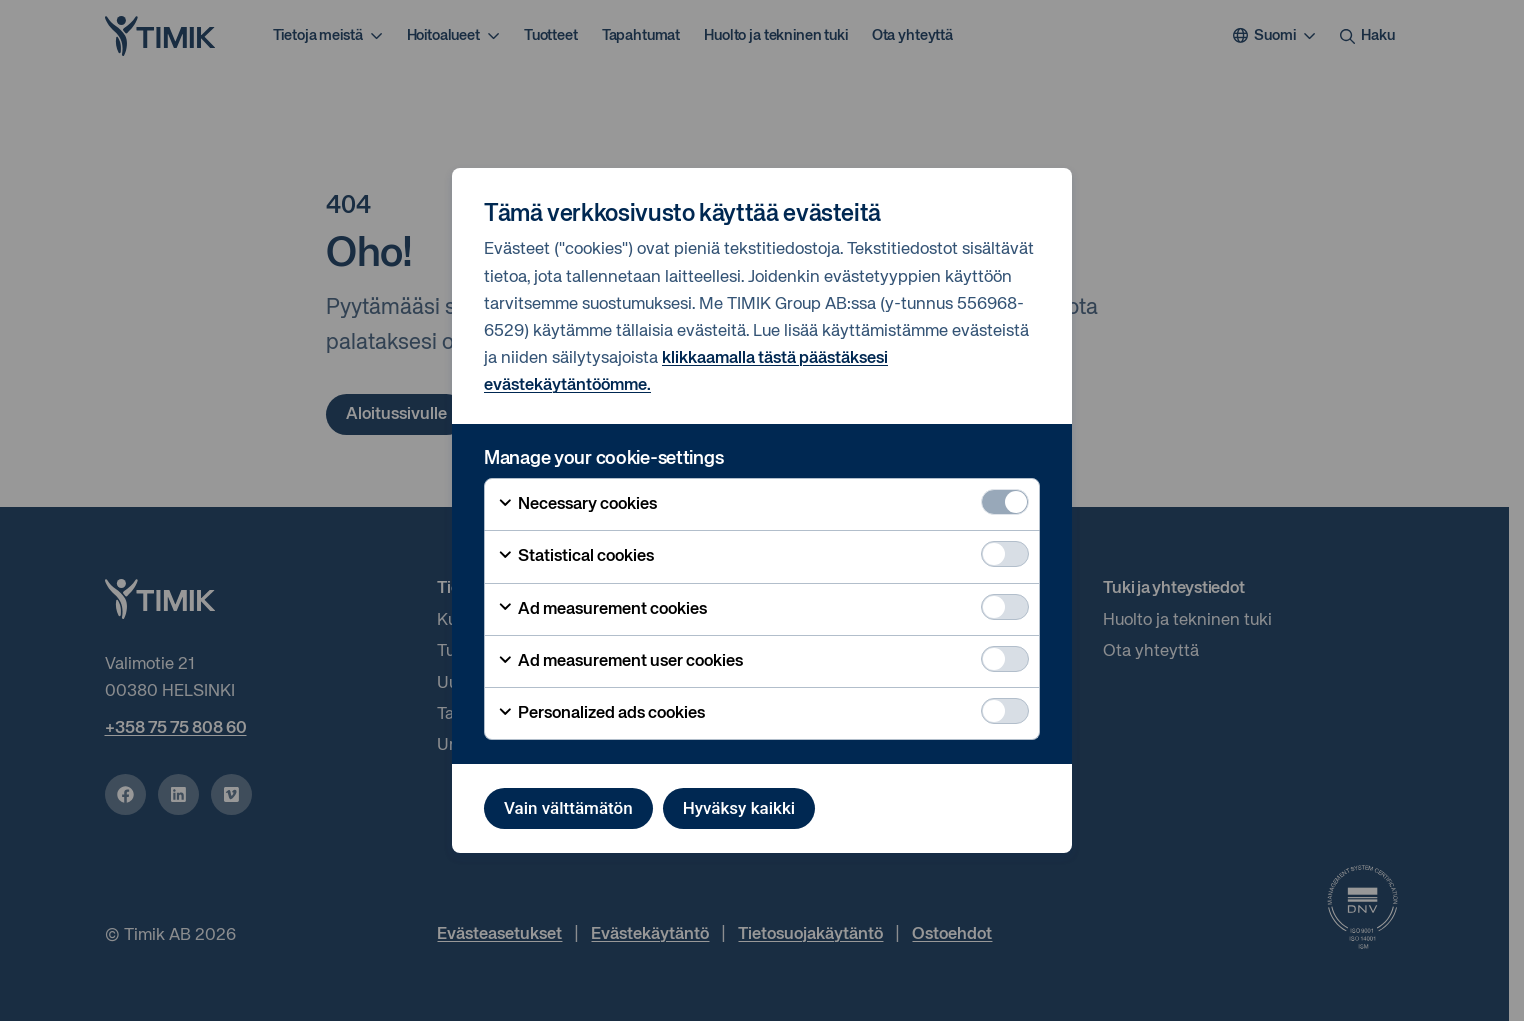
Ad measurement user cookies (620, 662)
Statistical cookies (575, 557)
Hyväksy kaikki (739, 808)
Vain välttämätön (568, 808)
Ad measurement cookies (602, 609)
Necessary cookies (577, 505)
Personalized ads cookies (601, 714)
